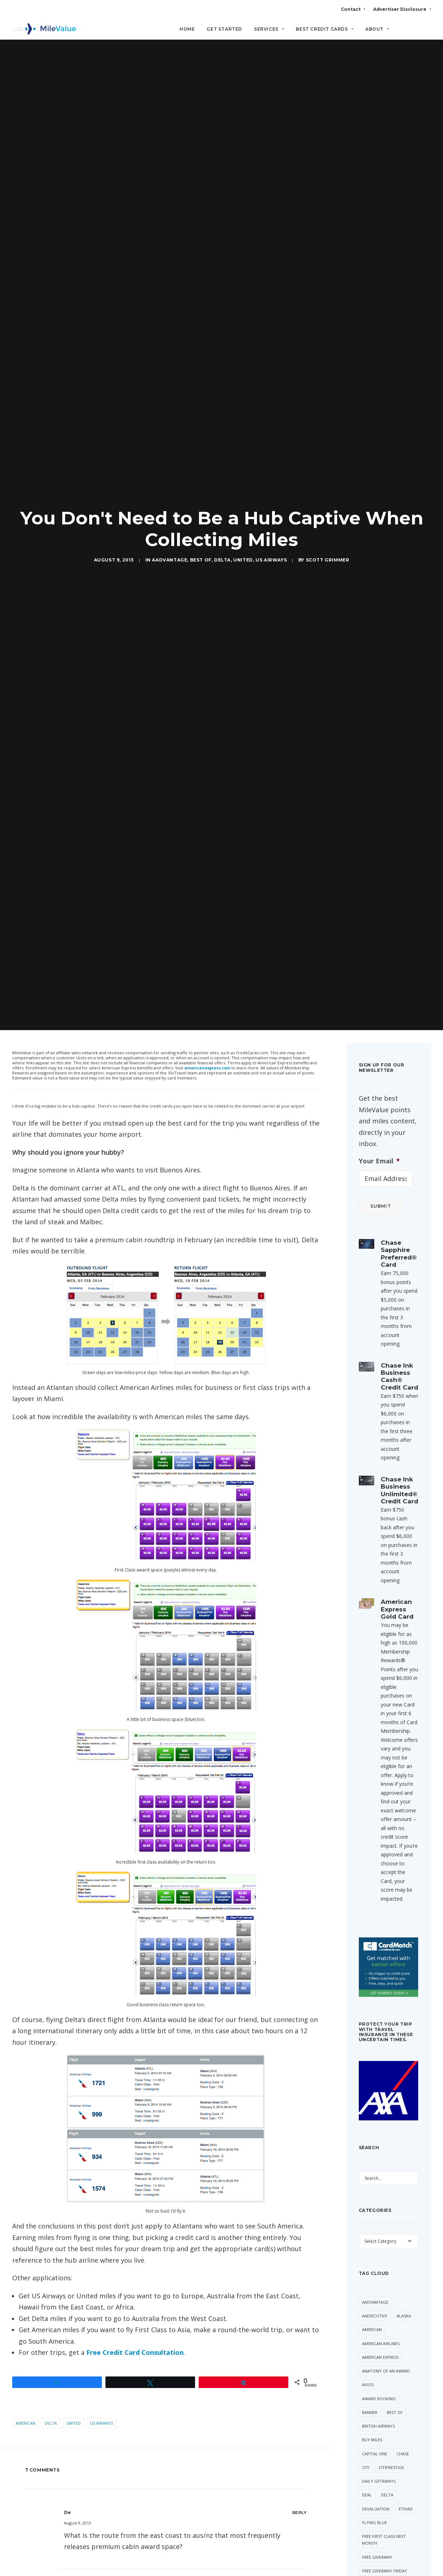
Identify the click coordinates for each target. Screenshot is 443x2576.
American (25, 2305)
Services (269, 29)
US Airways (271, 501)
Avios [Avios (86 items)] (368, 2267)
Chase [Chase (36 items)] (403, 2336)
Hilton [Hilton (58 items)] (397, 2467)
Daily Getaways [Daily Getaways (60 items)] (378, 2363)
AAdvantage (169, 501)
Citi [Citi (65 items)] (365, 2350)
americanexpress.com (207, 950)
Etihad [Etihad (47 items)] (406, 2391)
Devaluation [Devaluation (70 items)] (375, 2391)
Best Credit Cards (324, 29)
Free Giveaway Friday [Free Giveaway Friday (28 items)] (384, 2453)
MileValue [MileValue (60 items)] (372, 2522)
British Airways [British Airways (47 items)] (378, 2308)
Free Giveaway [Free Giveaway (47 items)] (377, 2439)
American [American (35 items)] (372, 2212)
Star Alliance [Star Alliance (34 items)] (376, 2563)
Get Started (224, 29)
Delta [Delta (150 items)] (387, 2377)
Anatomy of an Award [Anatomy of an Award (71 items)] (386, 2253)
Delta (222, 501)
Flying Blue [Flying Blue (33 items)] (374, 2405)
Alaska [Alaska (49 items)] (404, 2198)
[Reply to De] (299, 2395)
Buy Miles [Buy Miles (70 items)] (372, 2322)
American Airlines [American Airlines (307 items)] (380, 2225)
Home (187, 29)
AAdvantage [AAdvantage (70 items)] (375, 2184)
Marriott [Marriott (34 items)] (372, 2494)
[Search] (426, 32)
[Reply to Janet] (299, 2566)
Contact (353, 9)
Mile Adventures (116, 2474)
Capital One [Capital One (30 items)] (374, 2336)
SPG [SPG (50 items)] (399, 2549)
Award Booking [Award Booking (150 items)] (379, 2281)
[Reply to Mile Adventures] (299, 2474)
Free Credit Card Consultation (135, 2235)
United (243, 501)
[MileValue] (44, 29)
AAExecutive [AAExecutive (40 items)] (374, 2198)
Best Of (201, 501)
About (377, 29)
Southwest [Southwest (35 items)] (374, 2549)
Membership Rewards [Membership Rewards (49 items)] (384, 2508)
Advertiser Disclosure (402, 9)
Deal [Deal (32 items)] (367, 2377)
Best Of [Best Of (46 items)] (395, 2295)
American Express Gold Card (397, 1492)
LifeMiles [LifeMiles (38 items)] (371, 2480)
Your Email (379, 1043)
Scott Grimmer (327, 501)
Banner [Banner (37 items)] (370, 2295)
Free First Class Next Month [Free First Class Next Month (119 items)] (384, 2422)
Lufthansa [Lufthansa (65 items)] (401, 2480)
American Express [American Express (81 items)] (380, 2239)
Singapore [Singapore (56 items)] (373, 2536)
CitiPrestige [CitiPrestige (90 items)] (391, 2350)
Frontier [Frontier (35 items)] (371, 2467)
